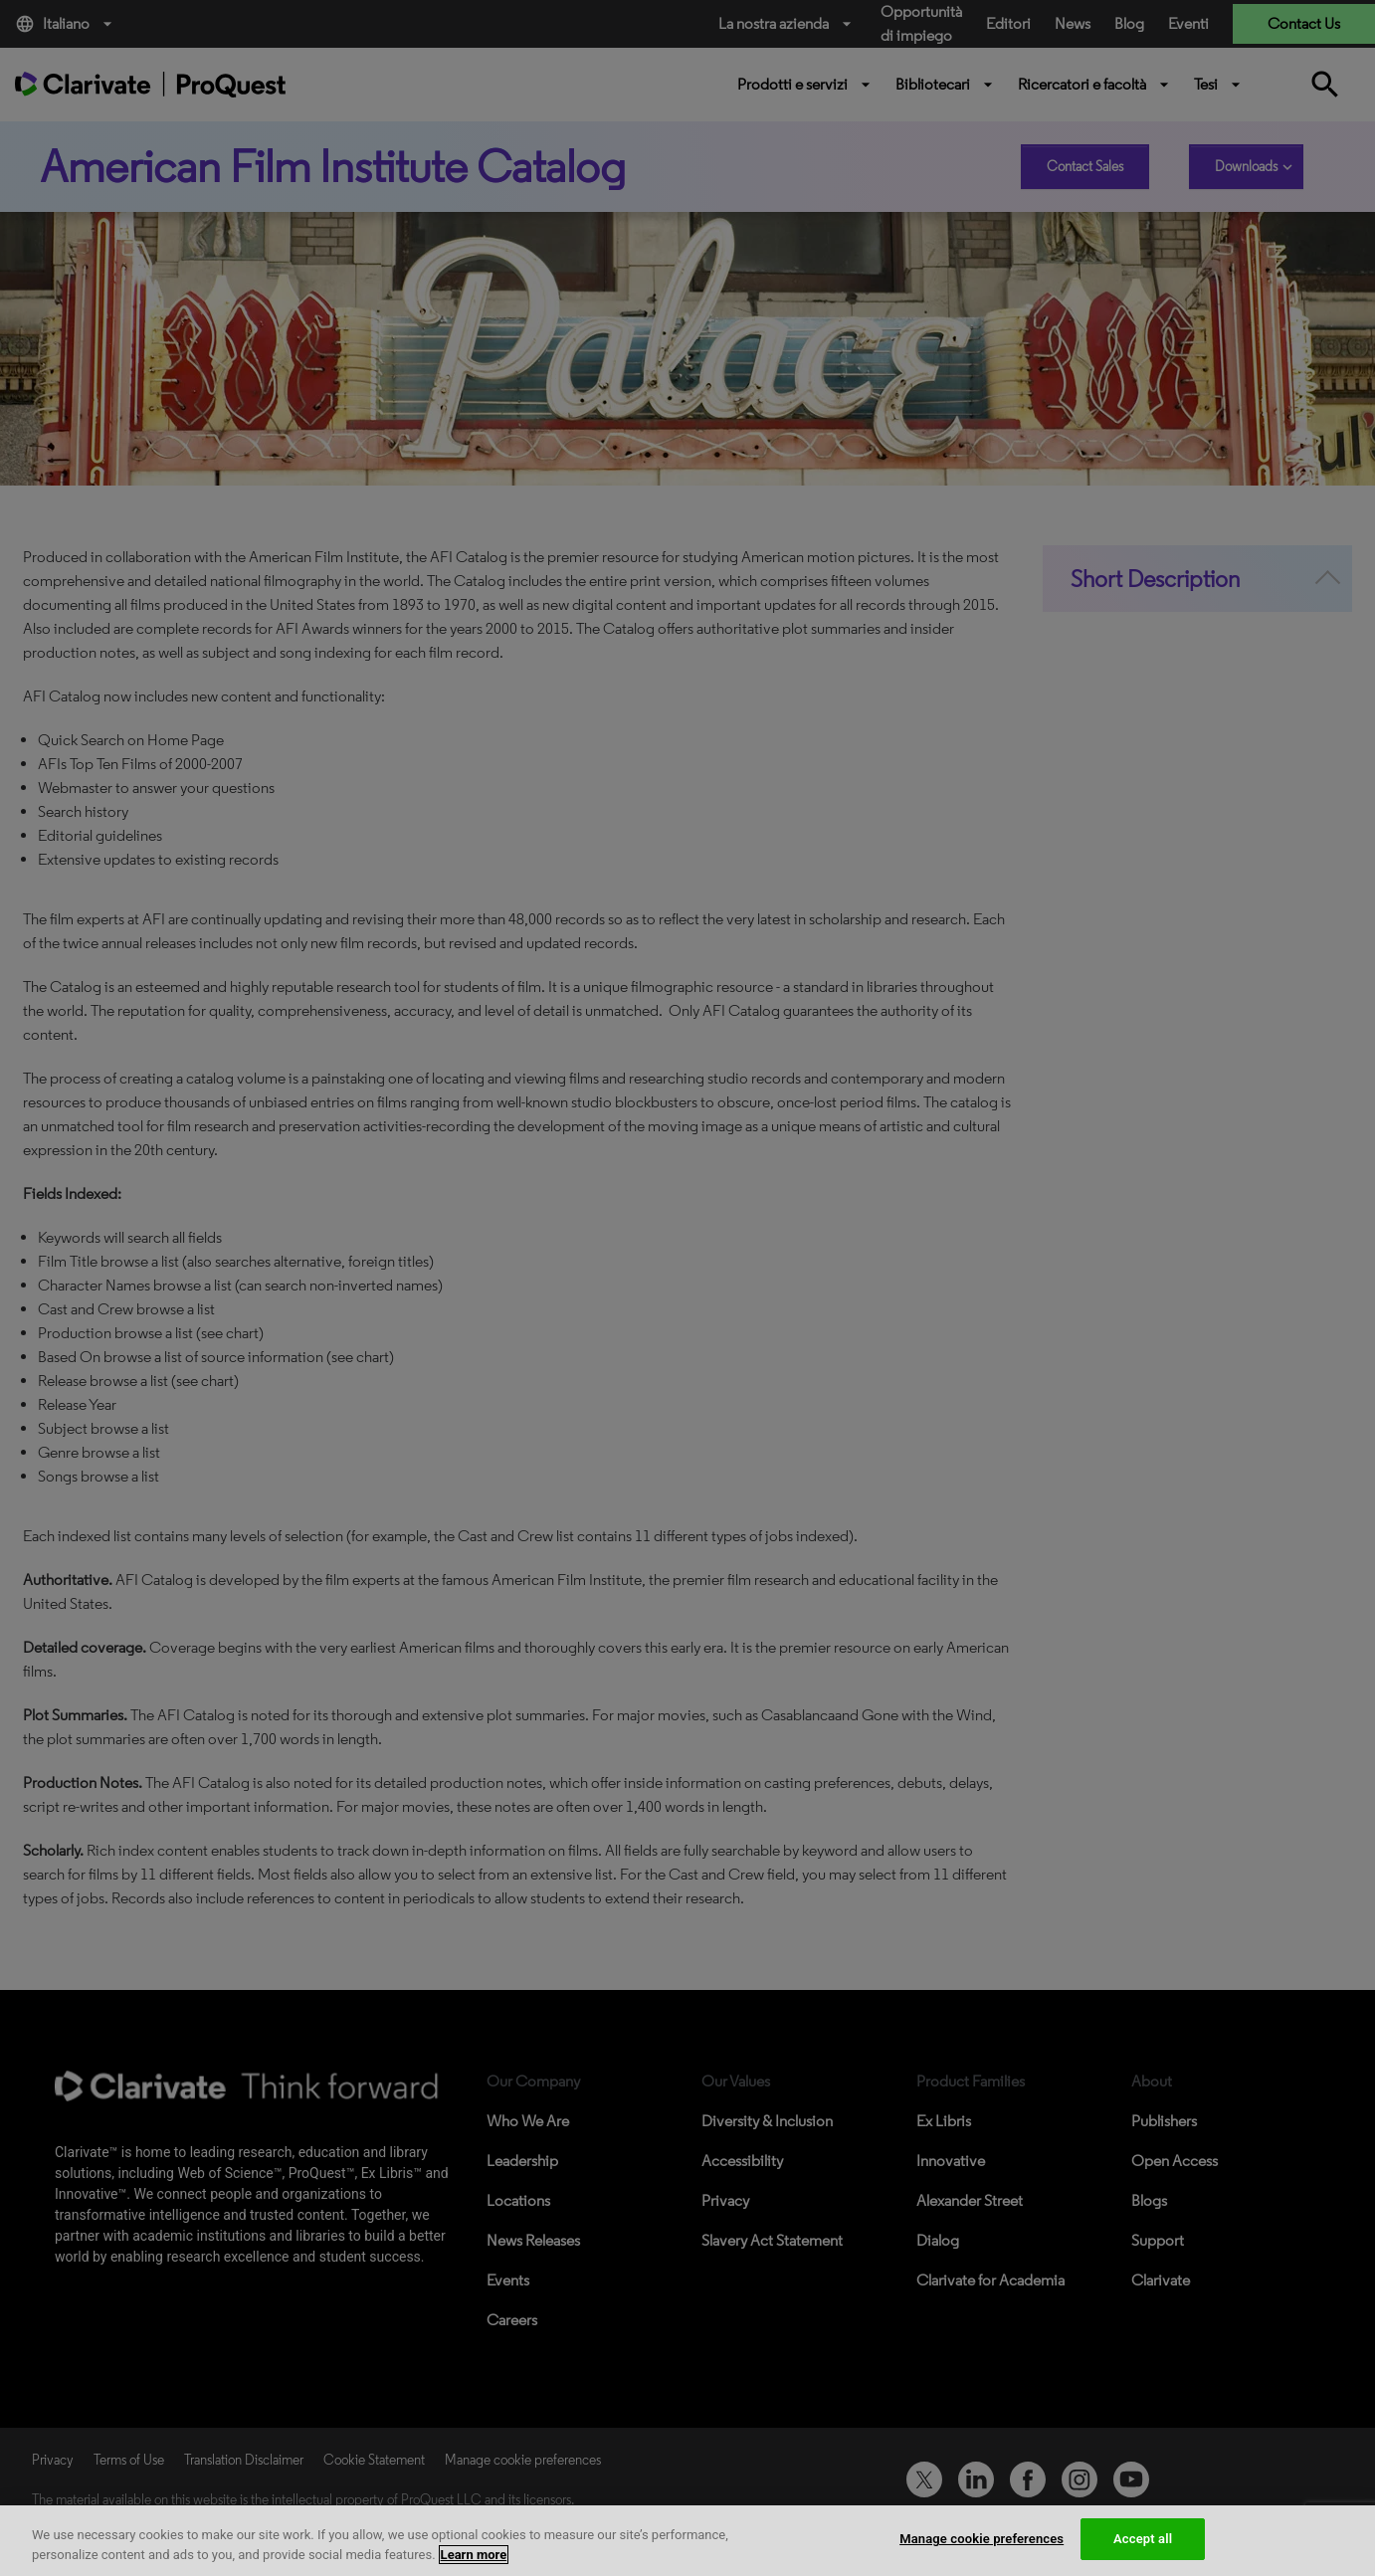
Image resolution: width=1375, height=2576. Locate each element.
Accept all (1142, 2538)
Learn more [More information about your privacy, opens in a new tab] (474, 2554)
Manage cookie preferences (981, 2538)
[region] (687, 2540)
